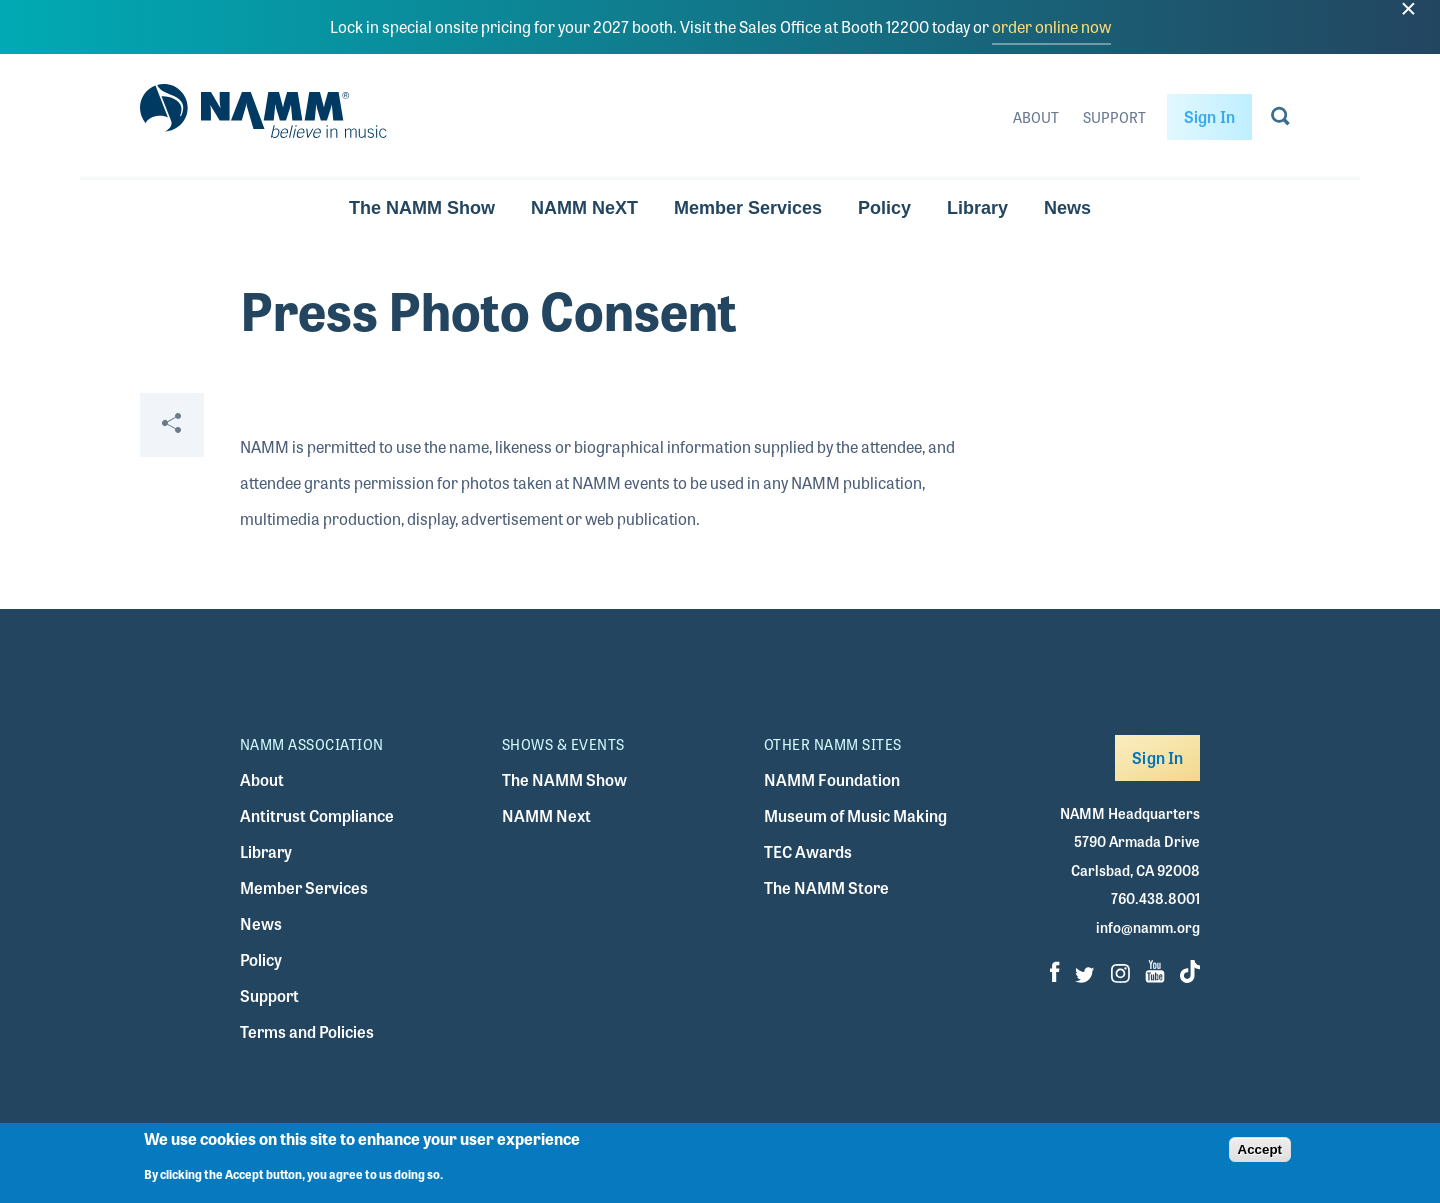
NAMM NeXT (584, 208)
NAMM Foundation (832, 779)
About (1036, 117)
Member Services (748, 208)
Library (977, 208)
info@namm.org (1148, 927)
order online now (1051, 26)
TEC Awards (808, 851)
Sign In (1209, 116)
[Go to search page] (1280, 120)
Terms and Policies (307, 1031)
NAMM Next (546, 815)
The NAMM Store (826, 887)
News (1067, 208)
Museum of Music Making (855, 815)
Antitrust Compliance (317, 815)
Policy (884, 208)
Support (1114, 117)
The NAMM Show (422, 208)
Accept (1260, 1149)
